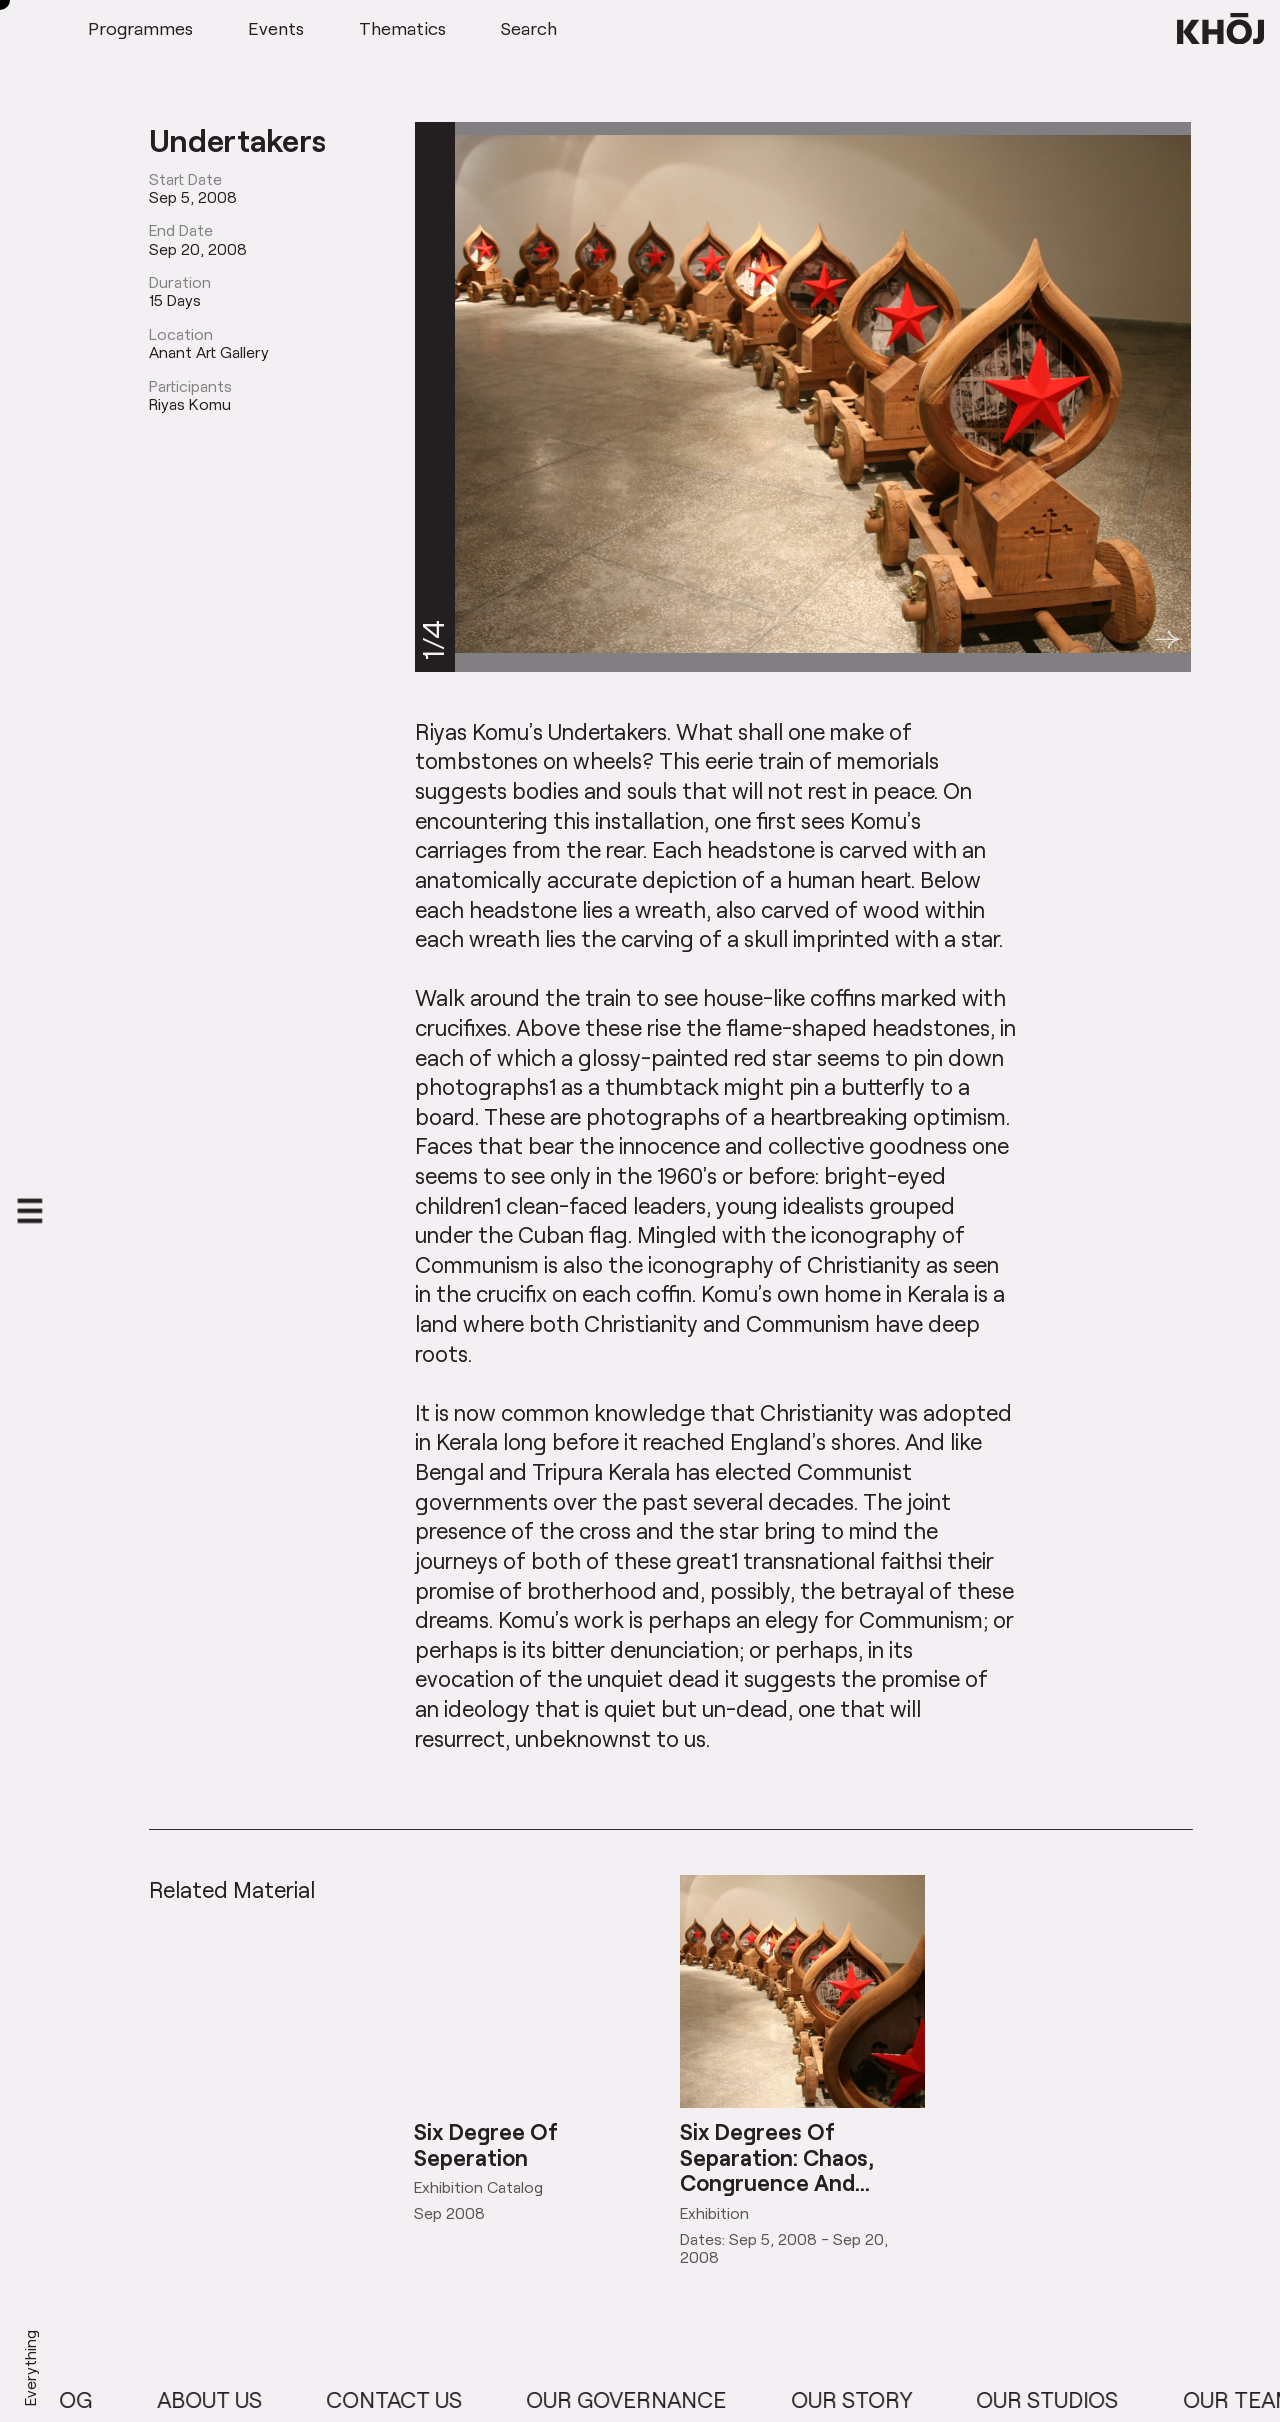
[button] (1167, 639)
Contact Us (409, 2399)
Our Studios (1062, 2399)
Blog (78, 2399)
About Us (224, 2399)
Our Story (866, 2399)
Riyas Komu (190, 404)
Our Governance (641, 2399)
